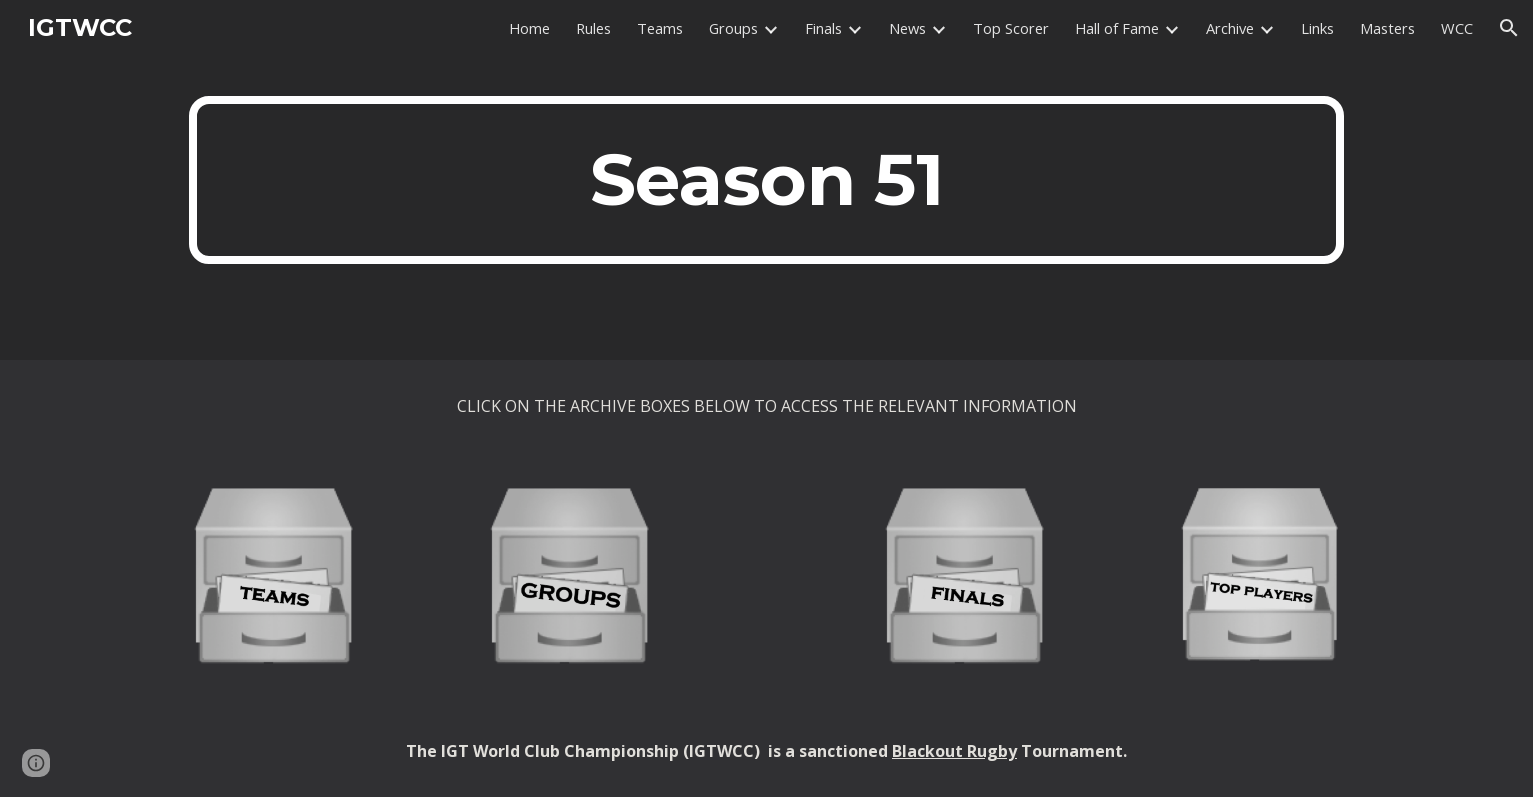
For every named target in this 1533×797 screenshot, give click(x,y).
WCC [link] (1457, 28)
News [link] (907, 28)
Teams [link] (660, 28)
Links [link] (1317, 28)
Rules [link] (593, 28)
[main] (766, 180)
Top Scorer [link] (1011, 28)
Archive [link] (1230, 28)
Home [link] (529, 28)
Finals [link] (823, 28)
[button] (1509, 28)
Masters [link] (1387, 28)
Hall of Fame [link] (1117, 28)
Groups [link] (733, 28)
